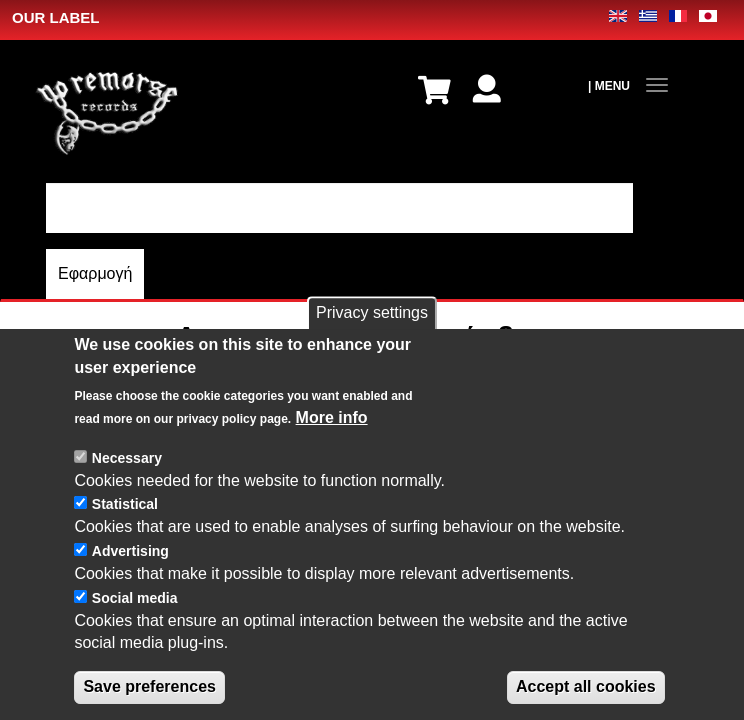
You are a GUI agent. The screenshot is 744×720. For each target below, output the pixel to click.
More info (332, 439)
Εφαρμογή (95, 273)
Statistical (125, 526)
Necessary (127, 480)
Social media (135, 620)
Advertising (130, 573)
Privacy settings (372, 334)
